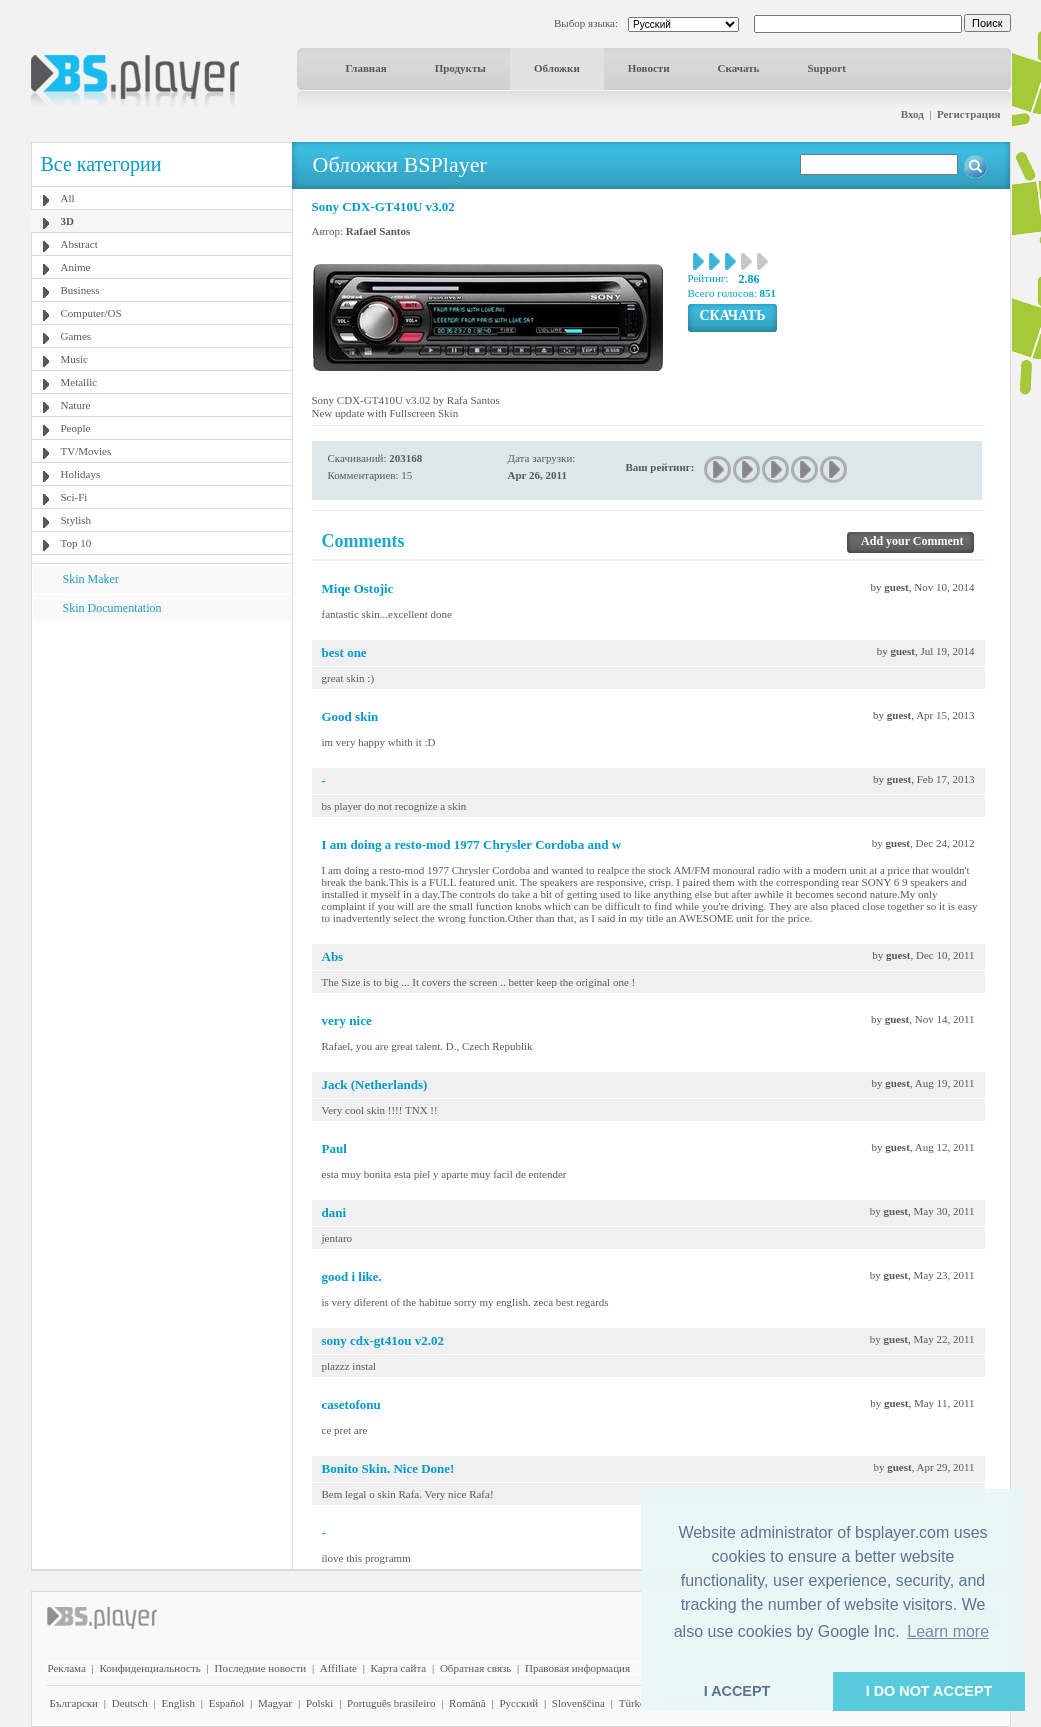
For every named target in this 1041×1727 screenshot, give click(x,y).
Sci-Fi (74, 497)
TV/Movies (86, 451)
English (178, 1703)
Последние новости (260, 1668)
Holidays (81, 474)
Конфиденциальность (150, 1668)
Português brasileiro (391, 1703)
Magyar (275, 1703)
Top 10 (76, 543)
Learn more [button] (948, 1631)
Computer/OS (91, 313)
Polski (320, 1703)
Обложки (557, 68)
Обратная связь (475, 1668)
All (68, 198)
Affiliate (338, 1668)
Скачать (739, 68)
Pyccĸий (518, 1703)
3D (67, 221)
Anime (76, 267)
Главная (366, 68)
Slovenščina (578, 1703)
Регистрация (968, 114)
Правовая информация (577, 1668)
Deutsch (130, 1703)
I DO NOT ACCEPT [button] (929, 1691)
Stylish (76, 520)
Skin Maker (91, 579)
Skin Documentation (112, 608)
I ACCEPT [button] (737, 1691)
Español (226, 1703)
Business (80, 290)
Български (74, 1703)
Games (76, 336)
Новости (649, 68)
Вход (912, 114)
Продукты (460, 68)
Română (467, 1703)
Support (826, 68)
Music (75, 359)
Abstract (79, 244)
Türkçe (634, 1703)
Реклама (67, 1668)
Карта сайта (399, 1668)
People (76, 428)
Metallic (79, 382)
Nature (76, 405)
